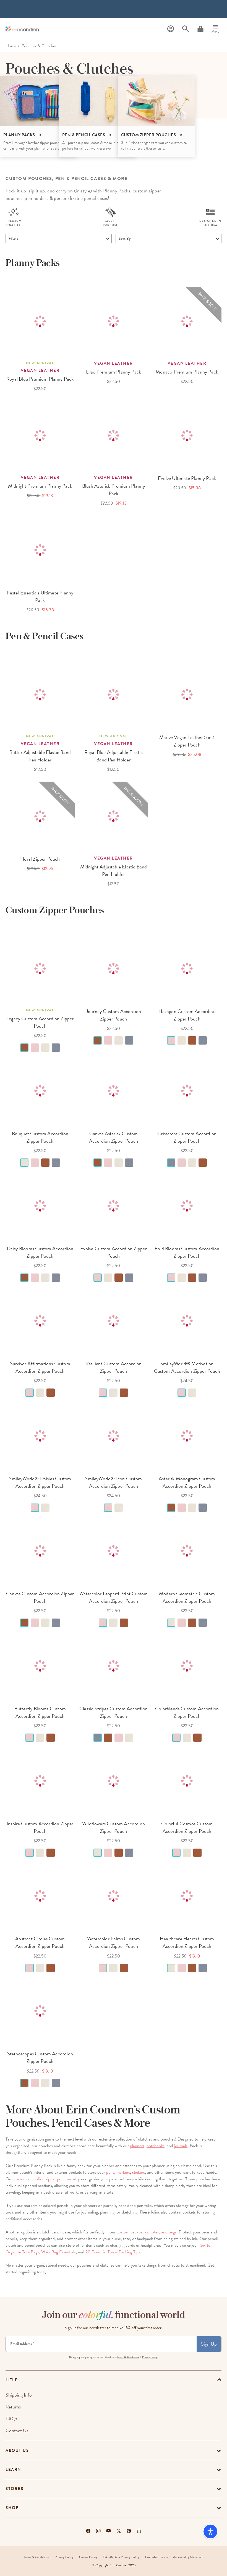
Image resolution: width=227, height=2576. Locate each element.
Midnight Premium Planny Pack (40, 486)
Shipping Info (19, 2394)
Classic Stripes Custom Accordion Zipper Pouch (113, 1712)
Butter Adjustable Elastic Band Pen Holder (40, 755)
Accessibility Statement (188, 2556)
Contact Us (17, 2430)
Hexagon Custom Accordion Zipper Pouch (187, 1015)
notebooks (156, 2145)
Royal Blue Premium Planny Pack (40, 379)
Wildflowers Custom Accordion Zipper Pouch (113, 1827)
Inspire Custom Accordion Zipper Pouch (40, 1827)
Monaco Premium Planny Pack (187, 371)
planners (137, 2145)
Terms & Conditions (128, 2357)
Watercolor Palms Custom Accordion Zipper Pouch (113, 1942)
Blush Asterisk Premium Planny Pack (113, 489)
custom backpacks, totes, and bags (146, 2232)
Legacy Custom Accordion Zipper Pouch (40, 1022)
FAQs (11, 2418)
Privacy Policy (64, 2556)
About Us (17, 2450)
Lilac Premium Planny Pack (113, 371)
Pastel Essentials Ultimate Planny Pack (40, 596)
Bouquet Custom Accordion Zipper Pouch (40, 1137)
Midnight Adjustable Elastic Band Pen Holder (113, 870)
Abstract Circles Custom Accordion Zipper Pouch (40, 1942)
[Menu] (215, 29)
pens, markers (118, 2172)
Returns (13, 2406)
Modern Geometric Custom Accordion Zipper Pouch (187, 1597)
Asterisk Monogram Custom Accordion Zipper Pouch (187, 1482)
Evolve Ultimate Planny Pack (187, 478)
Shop (12, 2508)
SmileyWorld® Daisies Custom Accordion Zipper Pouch (40, 1482)
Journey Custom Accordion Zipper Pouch (113, 1015)
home (11, 46)
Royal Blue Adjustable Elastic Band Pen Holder (113, 755)
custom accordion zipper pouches (42, 2179)
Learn (13, 2470)
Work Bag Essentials (58, 2252)
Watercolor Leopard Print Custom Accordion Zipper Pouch (113, 1597)
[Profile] (171, 29)
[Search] (185, 29)
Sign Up (209, 2344)
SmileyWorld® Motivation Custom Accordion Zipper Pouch (187, 1367)
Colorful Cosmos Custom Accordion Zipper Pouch (187, 1827)
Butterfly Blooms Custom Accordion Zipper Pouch (40, 1712)
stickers (138, 2172)
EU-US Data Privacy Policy (121, 2556)
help (12, 2380)
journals (180, 2145)
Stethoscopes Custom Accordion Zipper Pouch (40, 2057)
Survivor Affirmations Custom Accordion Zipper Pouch (40, 1367)
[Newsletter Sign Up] (101, 2344)
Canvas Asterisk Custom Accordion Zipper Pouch (113, 1137)
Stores (14, 2489)
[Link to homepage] (22, 29)
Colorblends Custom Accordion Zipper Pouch (187, 1712)
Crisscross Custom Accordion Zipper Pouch (186, 1137)
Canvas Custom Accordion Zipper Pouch (40, 1597)
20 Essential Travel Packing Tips (112, 2252)
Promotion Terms (156, 2556)
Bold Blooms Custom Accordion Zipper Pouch (187, 1252)
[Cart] (200, 29)
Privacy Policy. (150, 2357)
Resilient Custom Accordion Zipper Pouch (113, 1367)
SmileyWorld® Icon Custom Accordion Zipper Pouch (113, 1482)
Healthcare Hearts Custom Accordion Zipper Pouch (187, 1942)
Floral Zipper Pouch (40, 859)
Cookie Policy (88, 2556)
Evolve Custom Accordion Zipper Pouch (113, 1252)
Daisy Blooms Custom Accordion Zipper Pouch (40, 1252)
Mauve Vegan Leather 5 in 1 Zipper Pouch (187, 741)
